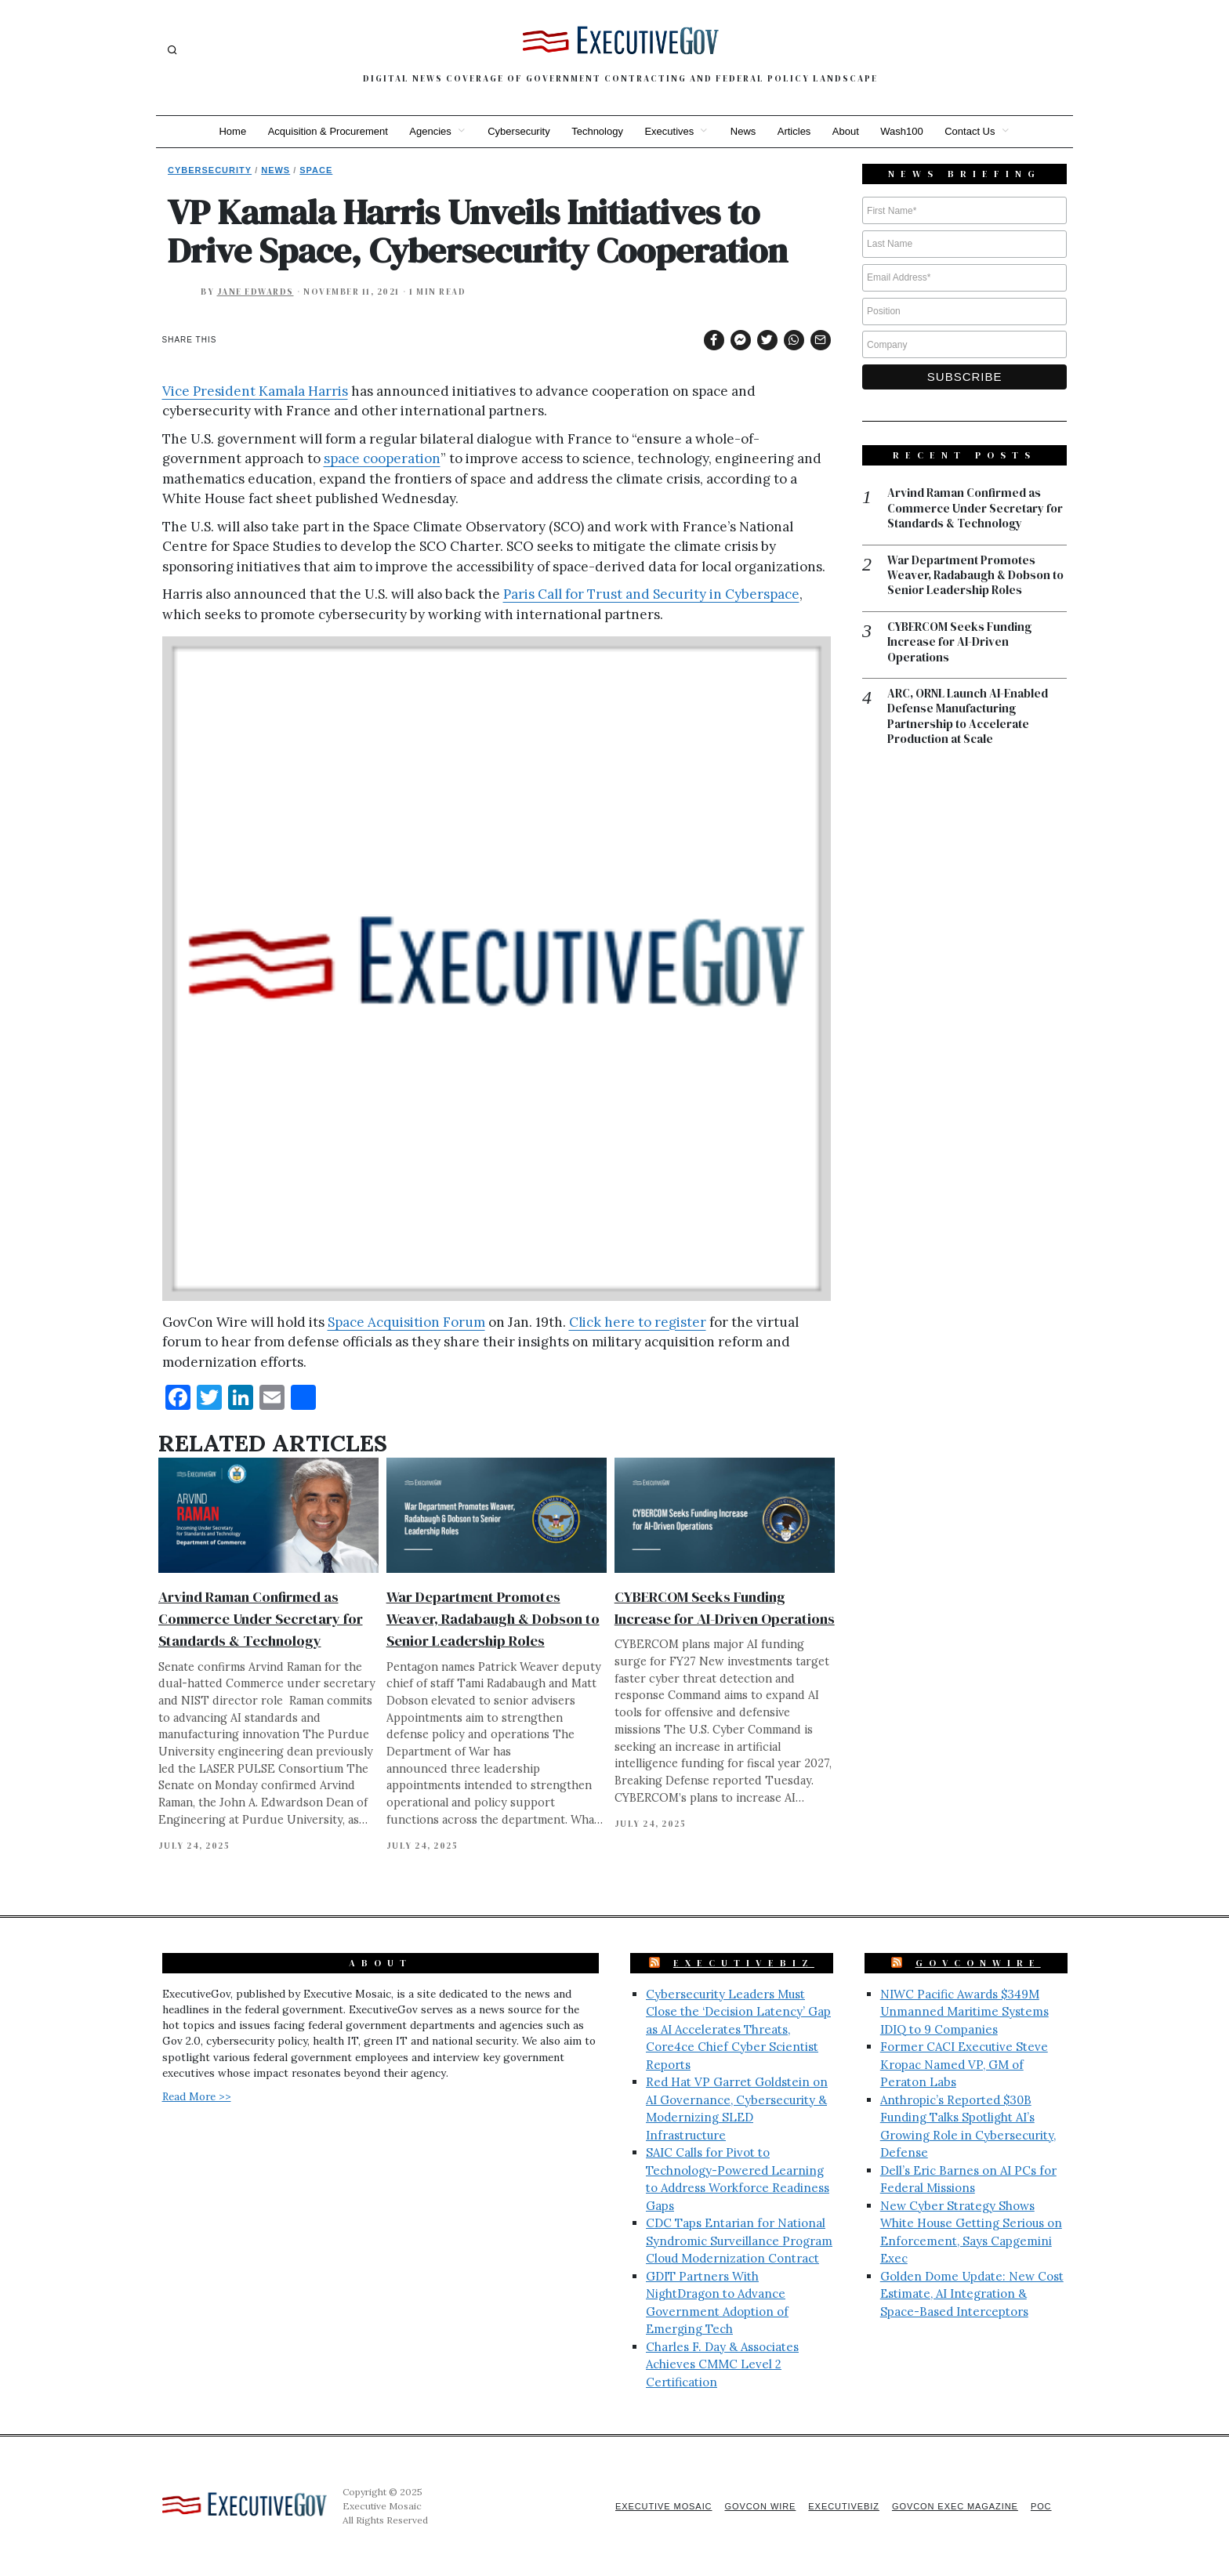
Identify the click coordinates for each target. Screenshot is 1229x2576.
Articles (795, 131)
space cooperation (382, 458)
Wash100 (903, 131)
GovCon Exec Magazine (953, 2506)
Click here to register (637, 1322)
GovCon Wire (758, 2506)
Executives (669, 131)
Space (315, 170)
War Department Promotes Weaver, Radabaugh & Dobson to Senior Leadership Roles (493, 1618)
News (743, 131)
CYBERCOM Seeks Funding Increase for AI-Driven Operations (959, 643)
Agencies (429, 131)
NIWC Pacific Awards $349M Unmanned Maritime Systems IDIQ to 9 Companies (964, 2012)
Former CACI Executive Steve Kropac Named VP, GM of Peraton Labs (964, 2064)
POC (1041, 2506)
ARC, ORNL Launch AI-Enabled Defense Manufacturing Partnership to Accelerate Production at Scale (967, 717)
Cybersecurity (518, 131)
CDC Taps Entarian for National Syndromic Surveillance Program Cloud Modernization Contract (739, 2241)
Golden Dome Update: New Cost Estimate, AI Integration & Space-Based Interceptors (972, 2294)
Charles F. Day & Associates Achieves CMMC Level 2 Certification (722, 2364)
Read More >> (196, 2096)
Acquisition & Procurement (326, 131)
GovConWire (978, 1963)
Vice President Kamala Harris (255, 391)
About (846, 131)
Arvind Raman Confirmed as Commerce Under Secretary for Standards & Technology (260, 1618)
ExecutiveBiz (743, 1963)
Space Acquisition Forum (406, 1322)
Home (231, 131)
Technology (597, 131)
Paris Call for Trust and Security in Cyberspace (651, 594)
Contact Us (972, 131)
